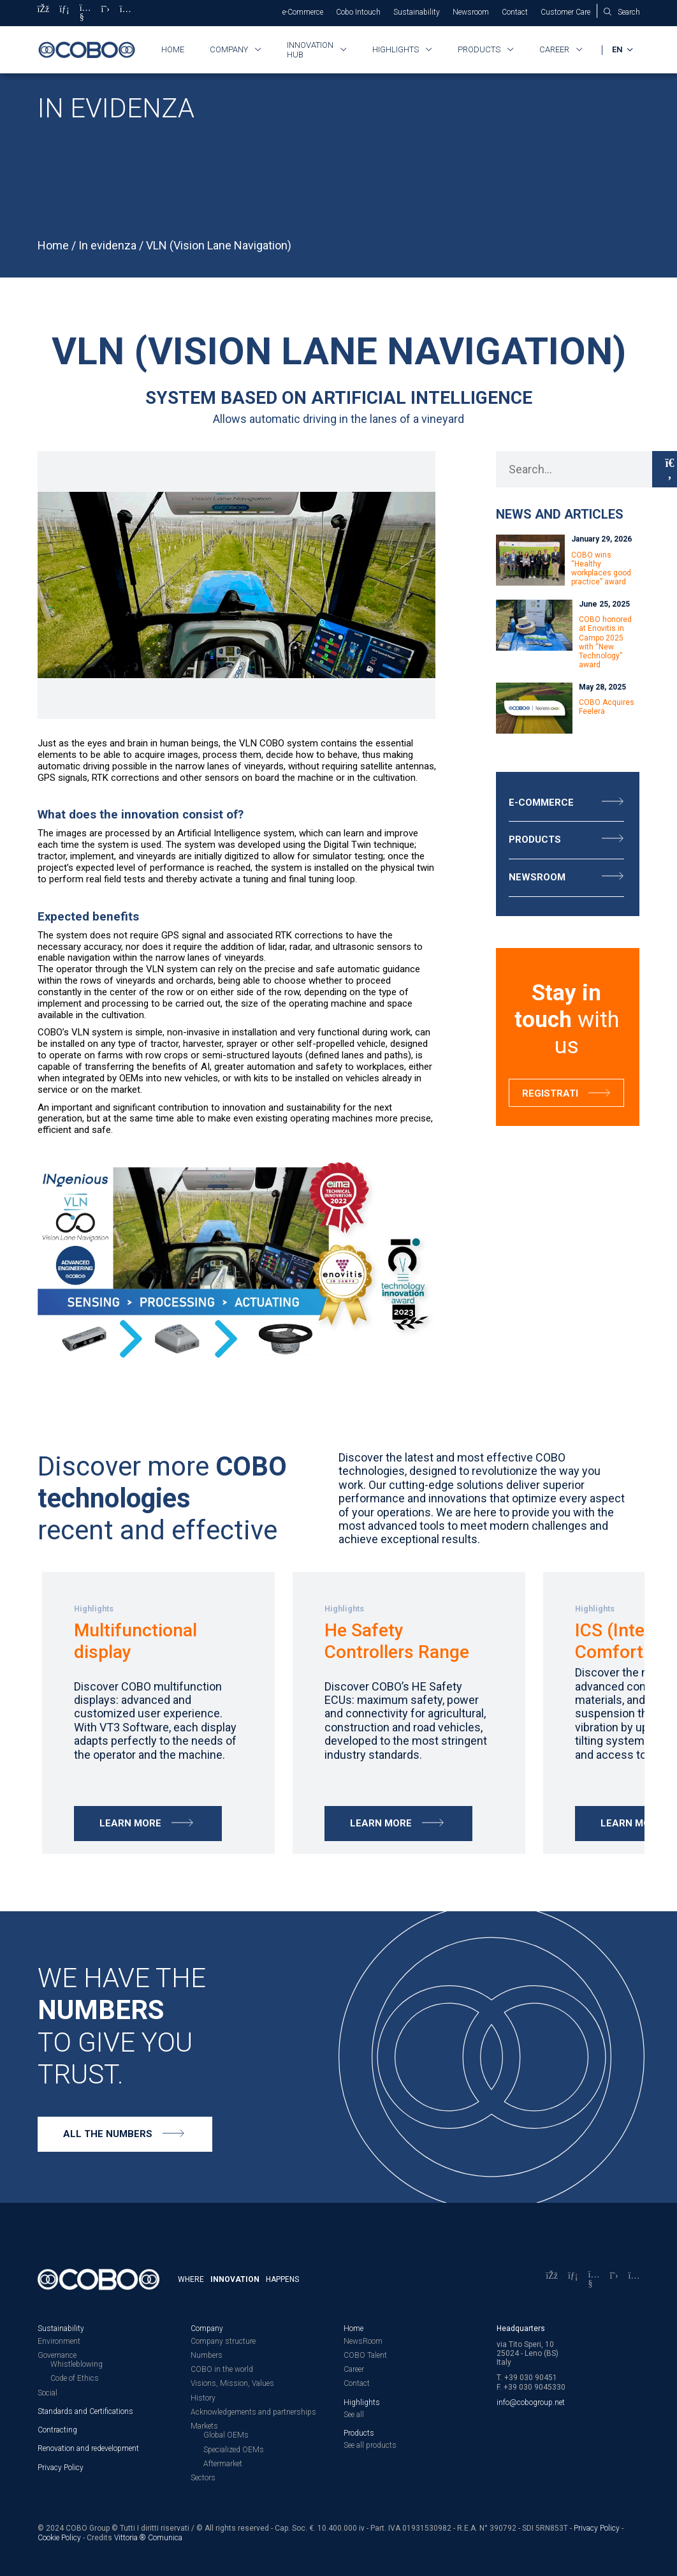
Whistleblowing (76, 2363)
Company (229, 49)
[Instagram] (125, 13)
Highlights (395, 49)
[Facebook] (44, 13)
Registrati (550, 1093)
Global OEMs (226, 2435)
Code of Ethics (74, 2378)
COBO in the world (222, 2368)
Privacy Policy (61, 2466)
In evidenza (107, 245)
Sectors (203, 2477)
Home (172, 49)
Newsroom (471, 12)
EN (617, 49)
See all (354, 2413)
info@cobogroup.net (531, 2401)
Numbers (206, 2354)
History (203, 2397)
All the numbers (107, 2134)
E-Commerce (541, 802)
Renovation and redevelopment (88, 2448)
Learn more (130, 1823)
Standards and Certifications (85, 2410)
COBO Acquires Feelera (606, 707)
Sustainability (416, 12)
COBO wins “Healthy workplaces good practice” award (601, 569)
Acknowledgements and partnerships (253, 2411)
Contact (515, 12)
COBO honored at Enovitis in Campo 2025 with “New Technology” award (605, 642)
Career (554, 49)
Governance (57, 2354)
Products (479, 49)
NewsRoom (363, 2340)
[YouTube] (85, 13)
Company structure (223, 2340)
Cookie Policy (59, 2537)
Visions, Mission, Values (232, 2383)
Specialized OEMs (233, 2449)
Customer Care (565, 12)
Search (629, 12)
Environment (59, 2340)
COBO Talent (365, 2354)
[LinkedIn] (64, 13)
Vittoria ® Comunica (148, 2537)
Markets (204, 2425)
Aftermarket (222, 2463)
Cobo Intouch (358, 12)
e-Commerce (302, 12)
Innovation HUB (310, 49)
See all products (370, 2445)
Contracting (57, 2429)
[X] (105, 13)
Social (47, 2392)
